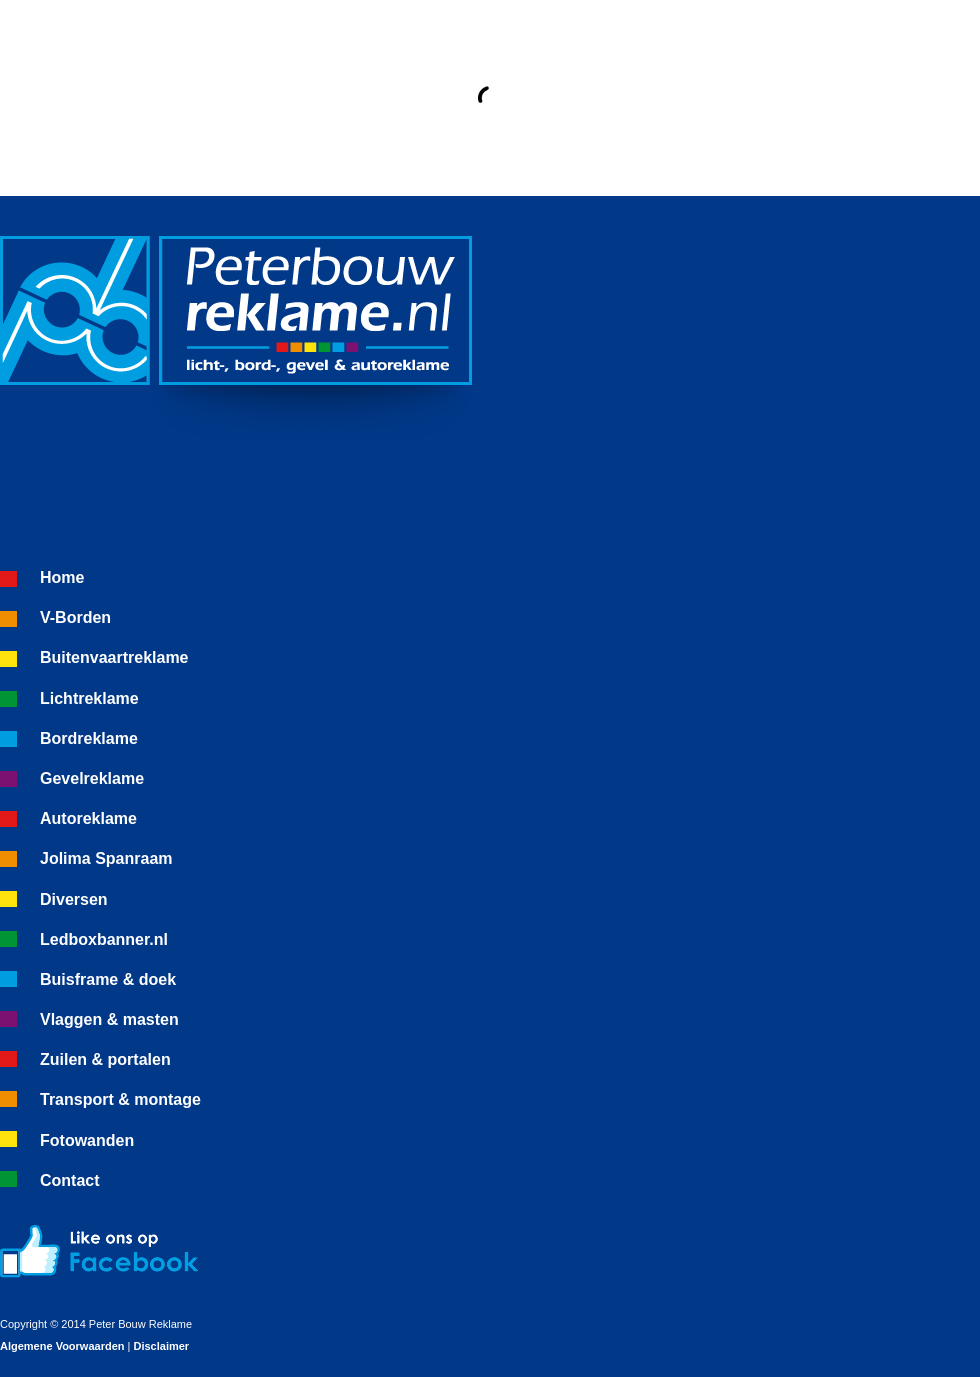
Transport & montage (120, 1099)
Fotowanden (87, 1140)
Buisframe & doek (108, 979)
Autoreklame (88, 818)
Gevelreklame (92, 778)
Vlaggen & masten (109, 1019)
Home (62, 577)
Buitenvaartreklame (114, 657)
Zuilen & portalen (105, 1059)
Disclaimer (161, 1346)
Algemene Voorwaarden (62, 1346)
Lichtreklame (89, 698)
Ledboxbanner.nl (104, 939)
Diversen (74, 899)
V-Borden (75, 617)
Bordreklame (89, 738)
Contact (70, 1180)
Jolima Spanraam (106, 858)
